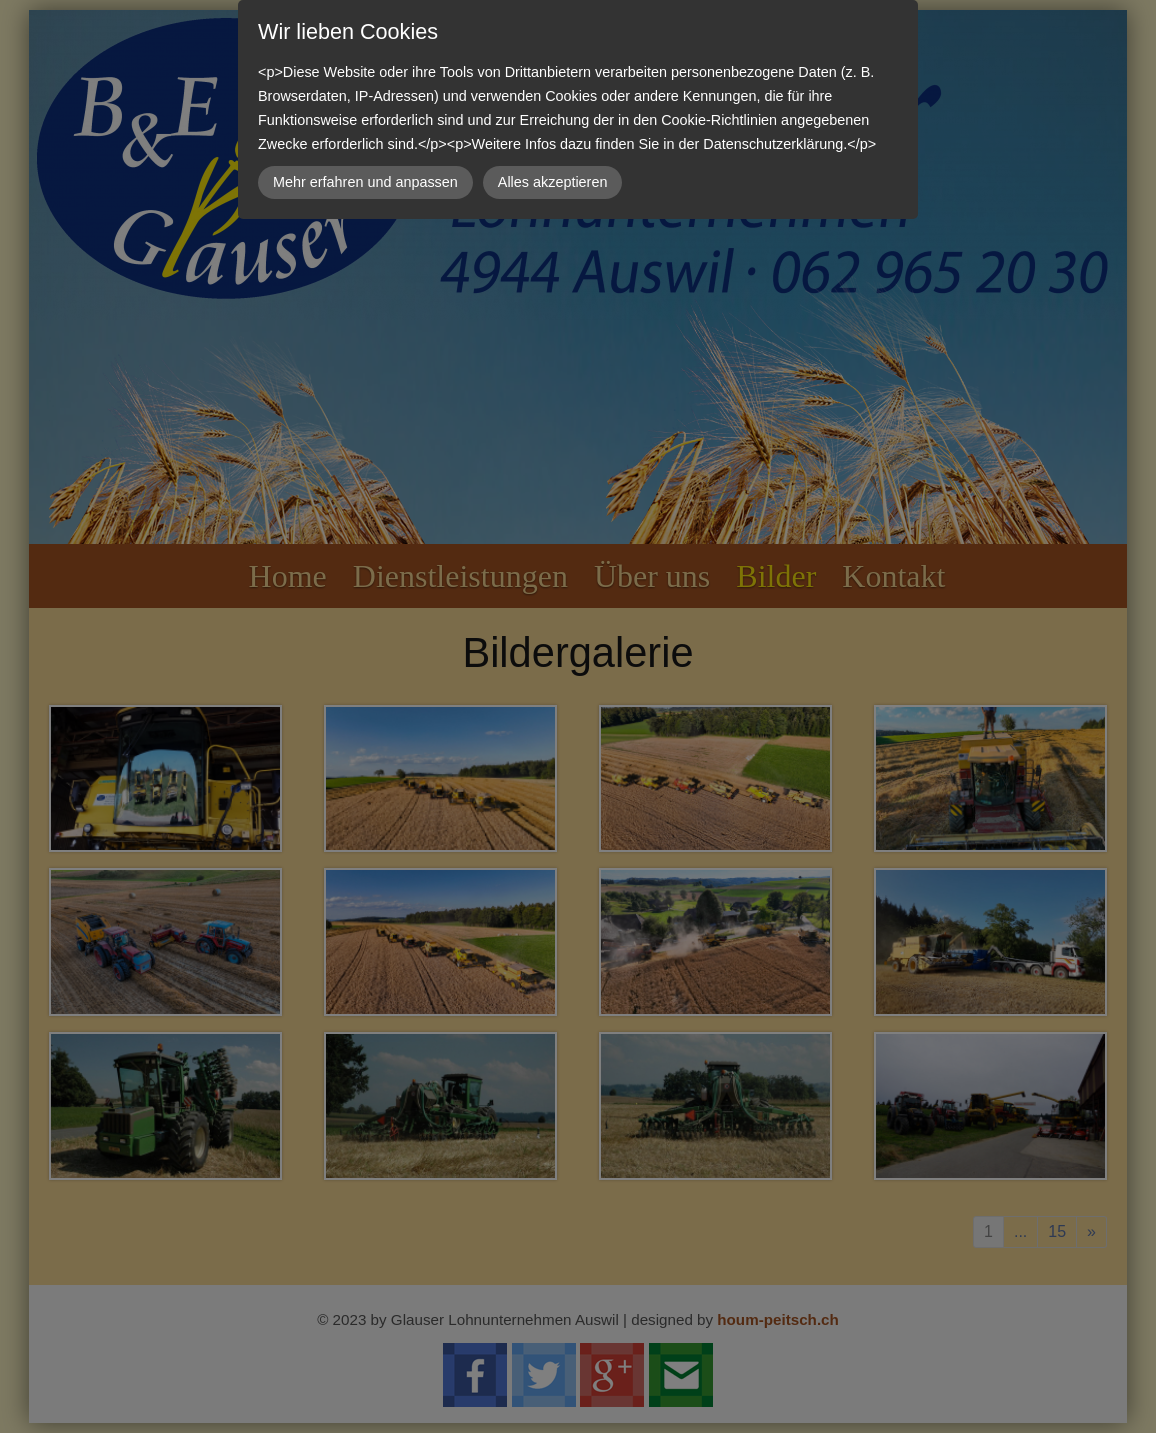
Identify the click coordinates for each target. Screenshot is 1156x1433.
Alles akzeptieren (553, 182)
